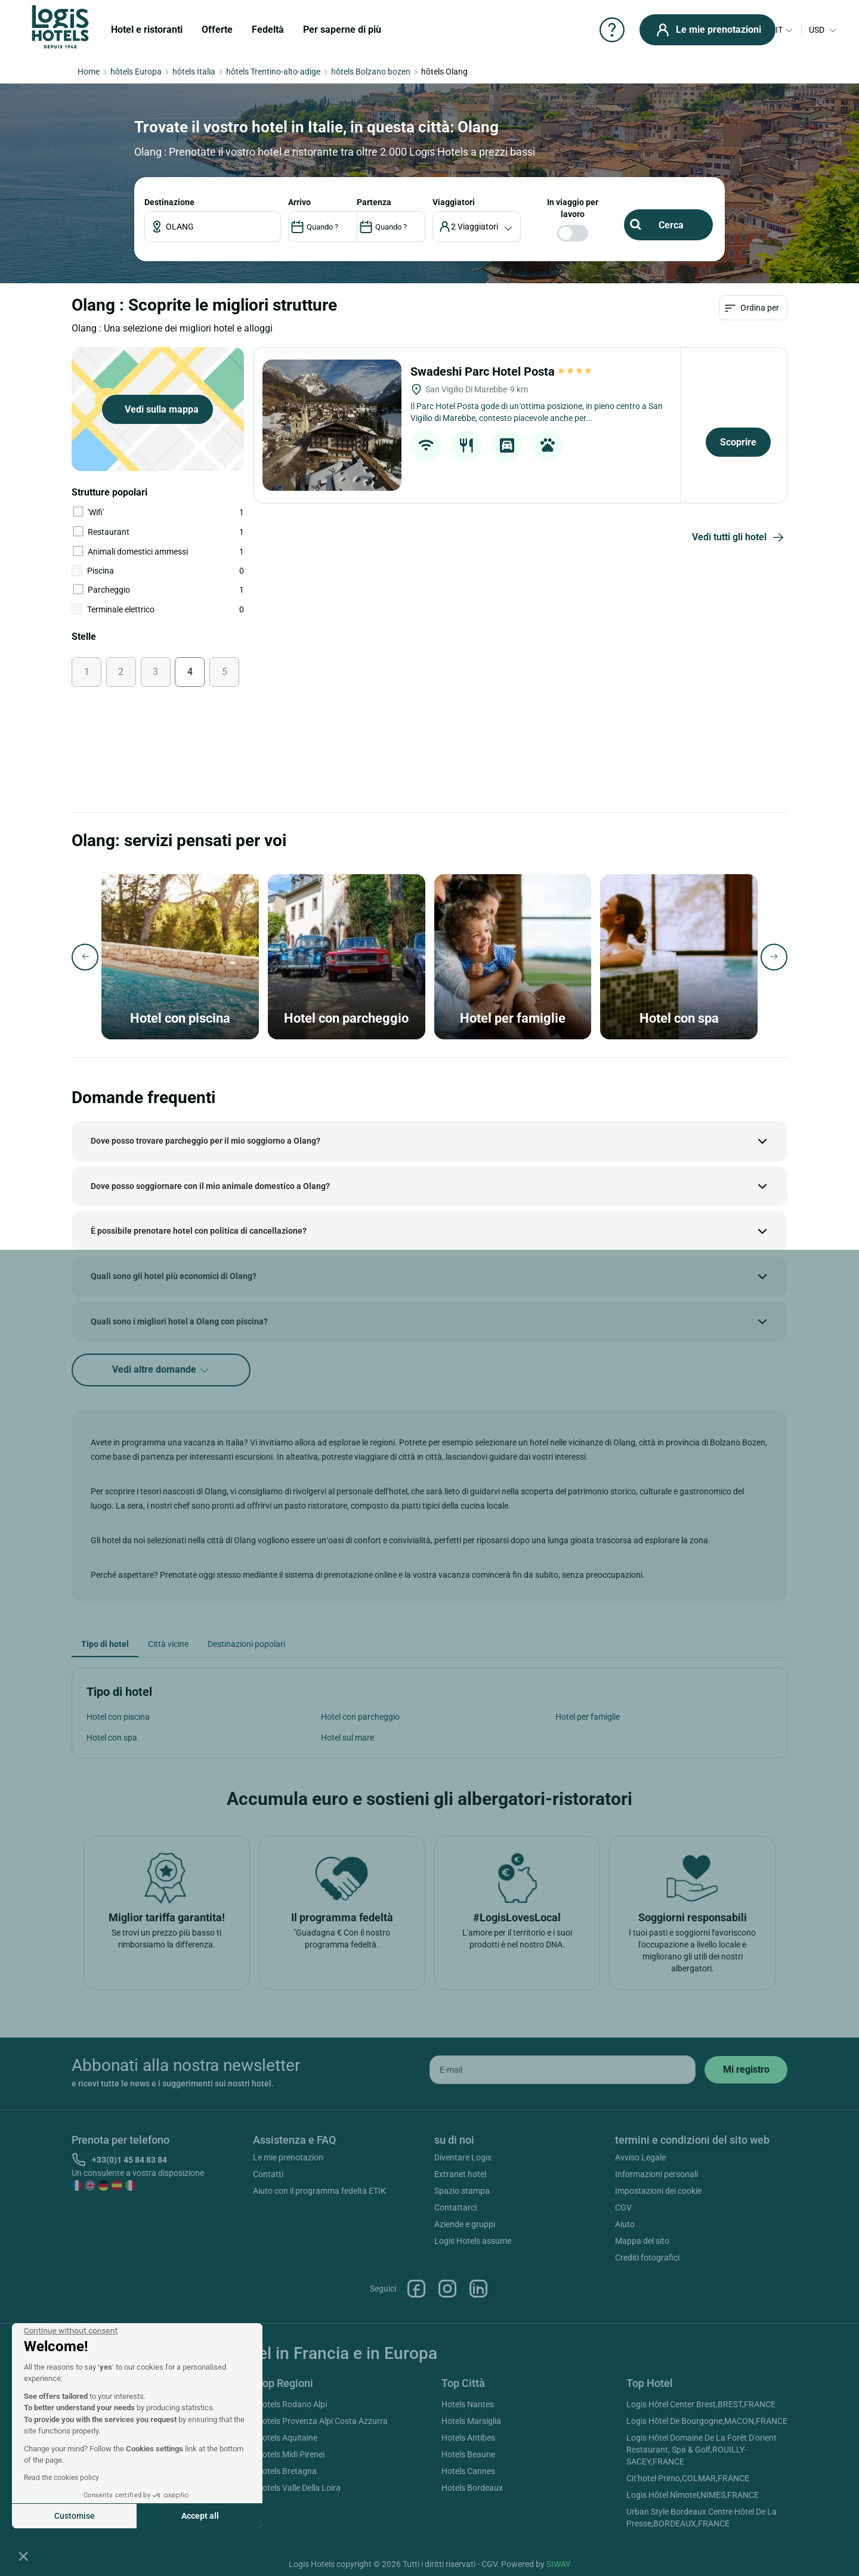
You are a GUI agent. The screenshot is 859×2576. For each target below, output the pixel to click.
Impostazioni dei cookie (658, 2191)
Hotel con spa (111, 1737)
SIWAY (558, 2564)
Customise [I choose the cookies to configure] (74, 2516)
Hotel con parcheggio (360, 1717)
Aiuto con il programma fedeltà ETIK (319, 2191)
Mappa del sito (642, 2241)
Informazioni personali (656, 2174)
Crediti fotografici (647, 2257)
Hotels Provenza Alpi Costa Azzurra (322, 2421)
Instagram (447, 2288)
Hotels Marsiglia (471, 2421)
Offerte (217, 29)
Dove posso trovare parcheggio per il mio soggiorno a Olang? (205, 1140)
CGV (623, 2207)
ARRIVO (299, 202)
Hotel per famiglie (587, 1717)
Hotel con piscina (118, 1717)
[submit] (745, 2069)
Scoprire (738, 442)
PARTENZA (374, 202)
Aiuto (625, 2224)
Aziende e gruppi (464, 2224)
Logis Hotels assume (472, 2241)
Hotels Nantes (467, 2404)
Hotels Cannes (468, 2471)
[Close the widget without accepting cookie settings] (70, 2331)
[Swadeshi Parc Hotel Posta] (331, 425)
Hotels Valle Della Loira (299, 2488)
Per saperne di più (342, 29)
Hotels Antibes (468, 2437)
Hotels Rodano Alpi (292, 2404)
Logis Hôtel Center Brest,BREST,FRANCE (700, 2404)
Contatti (268, 2174)
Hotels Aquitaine (287, 2437)
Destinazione (169, 202)
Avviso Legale (640, 2157)
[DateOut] (391, 226)
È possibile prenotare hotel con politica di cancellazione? (199, 1231)
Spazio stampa (462, 2191)
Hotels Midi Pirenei (291, 2454)
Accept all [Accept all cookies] (200, 2516)
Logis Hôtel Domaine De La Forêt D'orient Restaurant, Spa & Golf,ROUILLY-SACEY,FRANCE (701, 2449)
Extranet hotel (460, 2174)
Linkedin (478, 2288)
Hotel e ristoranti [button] (147, 29)
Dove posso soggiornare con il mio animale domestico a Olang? (210, 1186)
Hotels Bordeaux (472, 2488)
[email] (563, 2069)
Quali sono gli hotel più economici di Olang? (174, 1276)
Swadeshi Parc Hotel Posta (502, 371)
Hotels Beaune (468, 2454)
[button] (23, 2555)
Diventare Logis (463, 2157)
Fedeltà (268, 29)
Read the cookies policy (61, 2477)
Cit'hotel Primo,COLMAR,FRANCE (687, 2478)
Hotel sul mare (347, 1737)
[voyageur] (476, 226)
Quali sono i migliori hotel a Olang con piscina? (179, 1321)
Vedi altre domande (161, 1370)
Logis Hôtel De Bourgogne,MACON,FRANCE (706, 2421)
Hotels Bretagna (287, 2471)
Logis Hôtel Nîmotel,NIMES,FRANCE (692, 2495)
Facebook (416, 2288)
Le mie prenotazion (288, 2157)
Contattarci (455, 2207)
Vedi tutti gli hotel (739, 538)
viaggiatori (453, 202)
